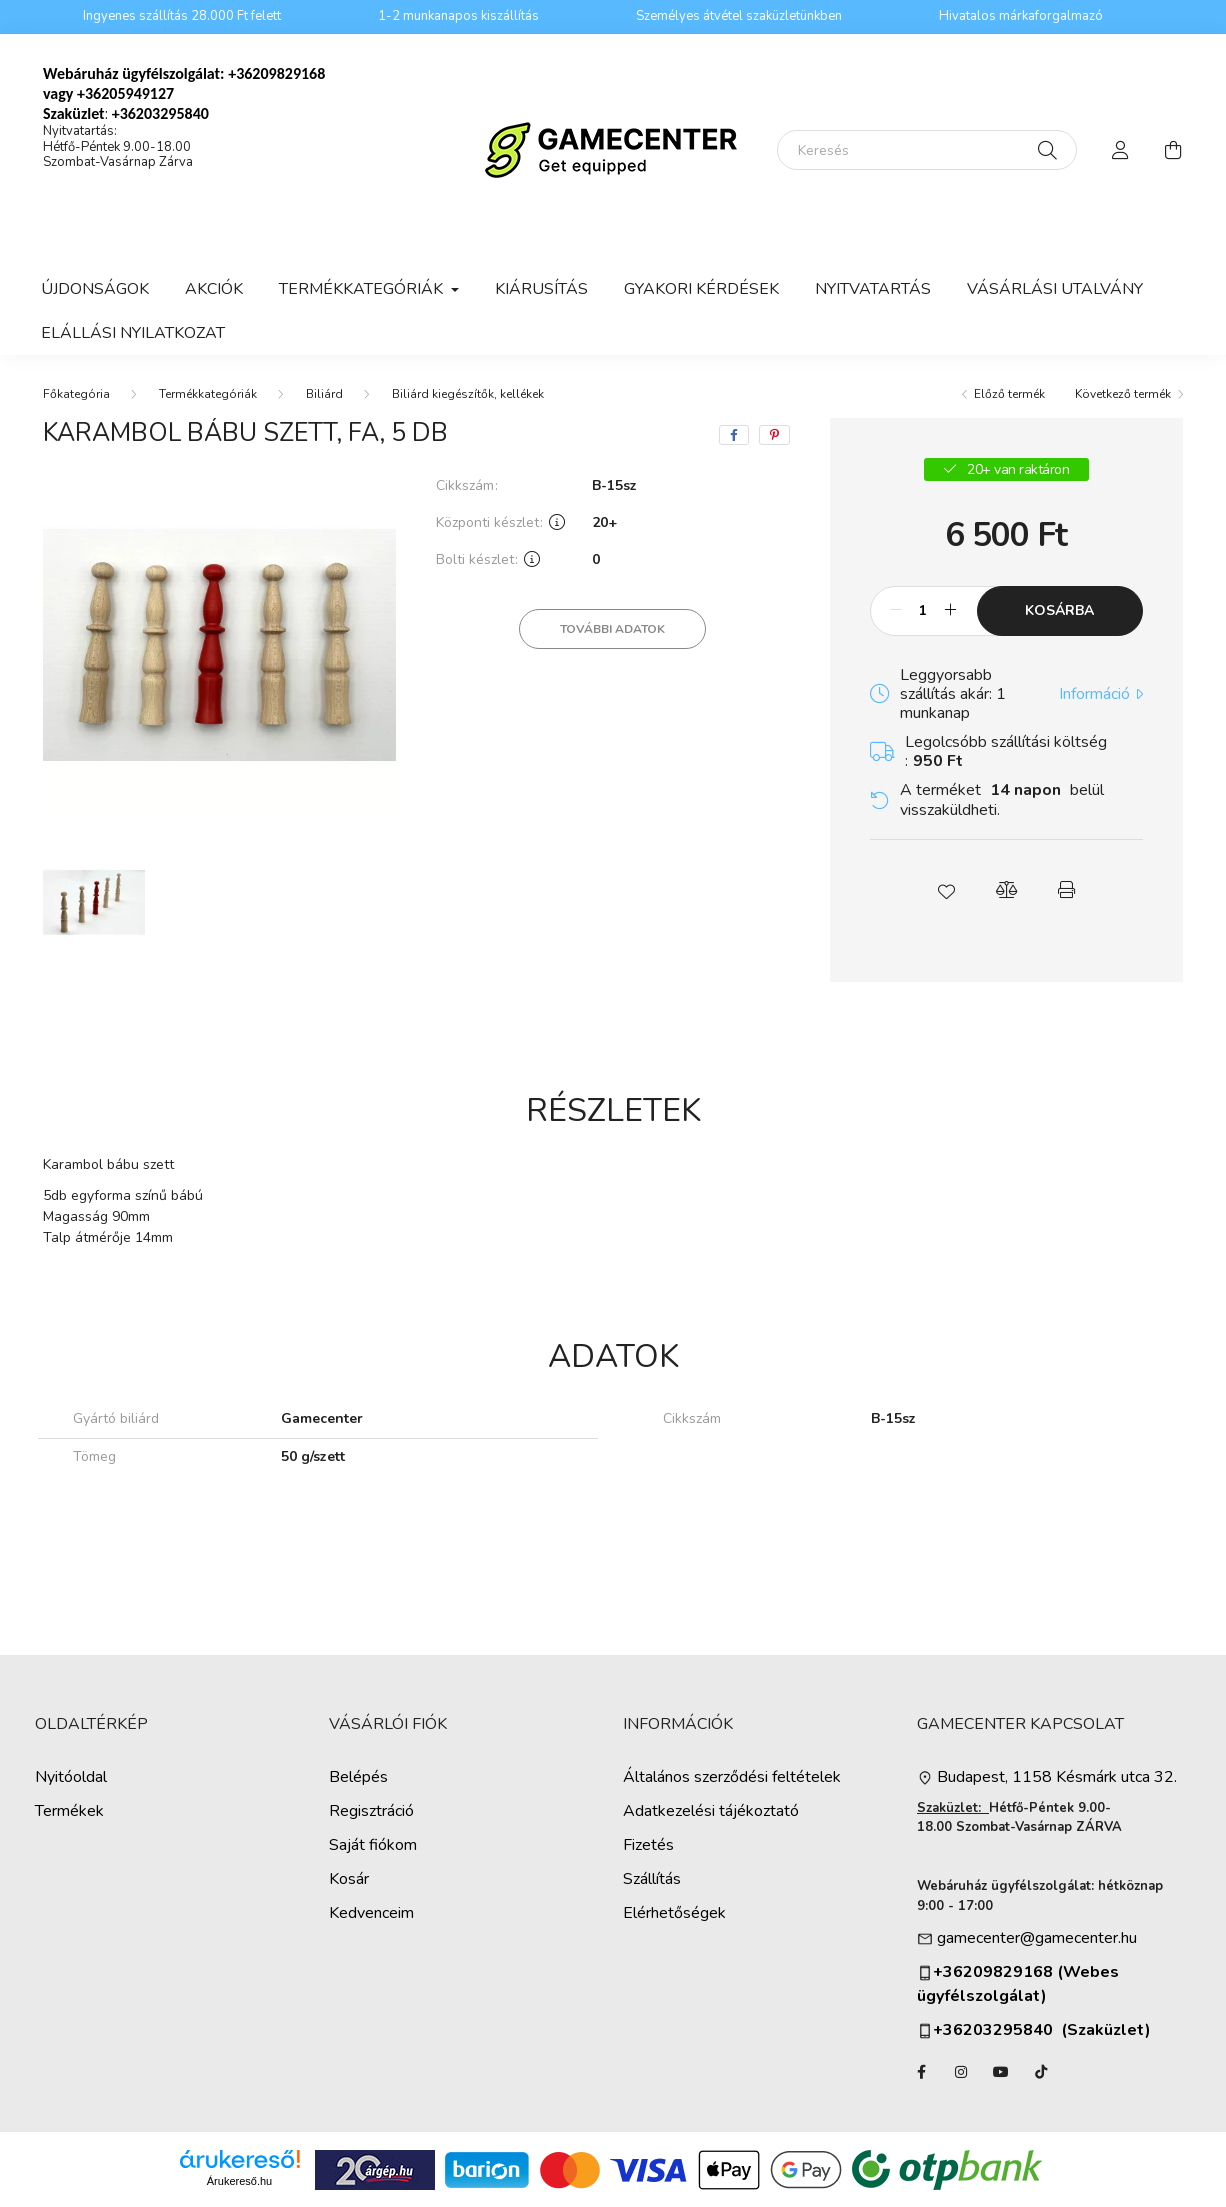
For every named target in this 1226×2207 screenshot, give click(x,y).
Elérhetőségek (674, 1913)
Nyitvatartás (873, 289)
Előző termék (1009, 394)
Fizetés (648, 1845)
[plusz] (951, 611)
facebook (921, 2072)
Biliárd (324, 394)
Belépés (358, 1777)
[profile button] (1121, 150)
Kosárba (1059, 610)
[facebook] (734, 435)
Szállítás (652, 1879)
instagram (961, 2072)
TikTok (1041, 2072)
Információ (1094, 694)
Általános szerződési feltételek (732, 1777)
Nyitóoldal (71, 1777)
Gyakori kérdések (701, 289)
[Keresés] (927, 150)
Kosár (349, 1879)
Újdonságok (95, 289)
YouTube (1001, 2072)
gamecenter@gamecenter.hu (1037, 1938)
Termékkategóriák (208, 394)
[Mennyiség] (923, 611)
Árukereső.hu (239, 2181)
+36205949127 (125, 93)
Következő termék (1123, 394)
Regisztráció (371, 1811)
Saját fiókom (373, 1845)
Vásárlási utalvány (1055, 289)
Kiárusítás (541, 289)
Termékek (69, 1811)
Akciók (214, 289)
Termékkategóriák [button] (363, 289)
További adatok (612, 629)
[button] (946, 890)
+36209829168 (276, 73)
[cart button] (1173, 150)
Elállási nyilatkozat (133, 333)
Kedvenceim (371, 1913)
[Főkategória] (76, 394)
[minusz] (896, 611)
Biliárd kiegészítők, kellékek (468, 394)
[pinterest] (774, 435)
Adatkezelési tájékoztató (711, 1811)
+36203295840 (985, 2030)
